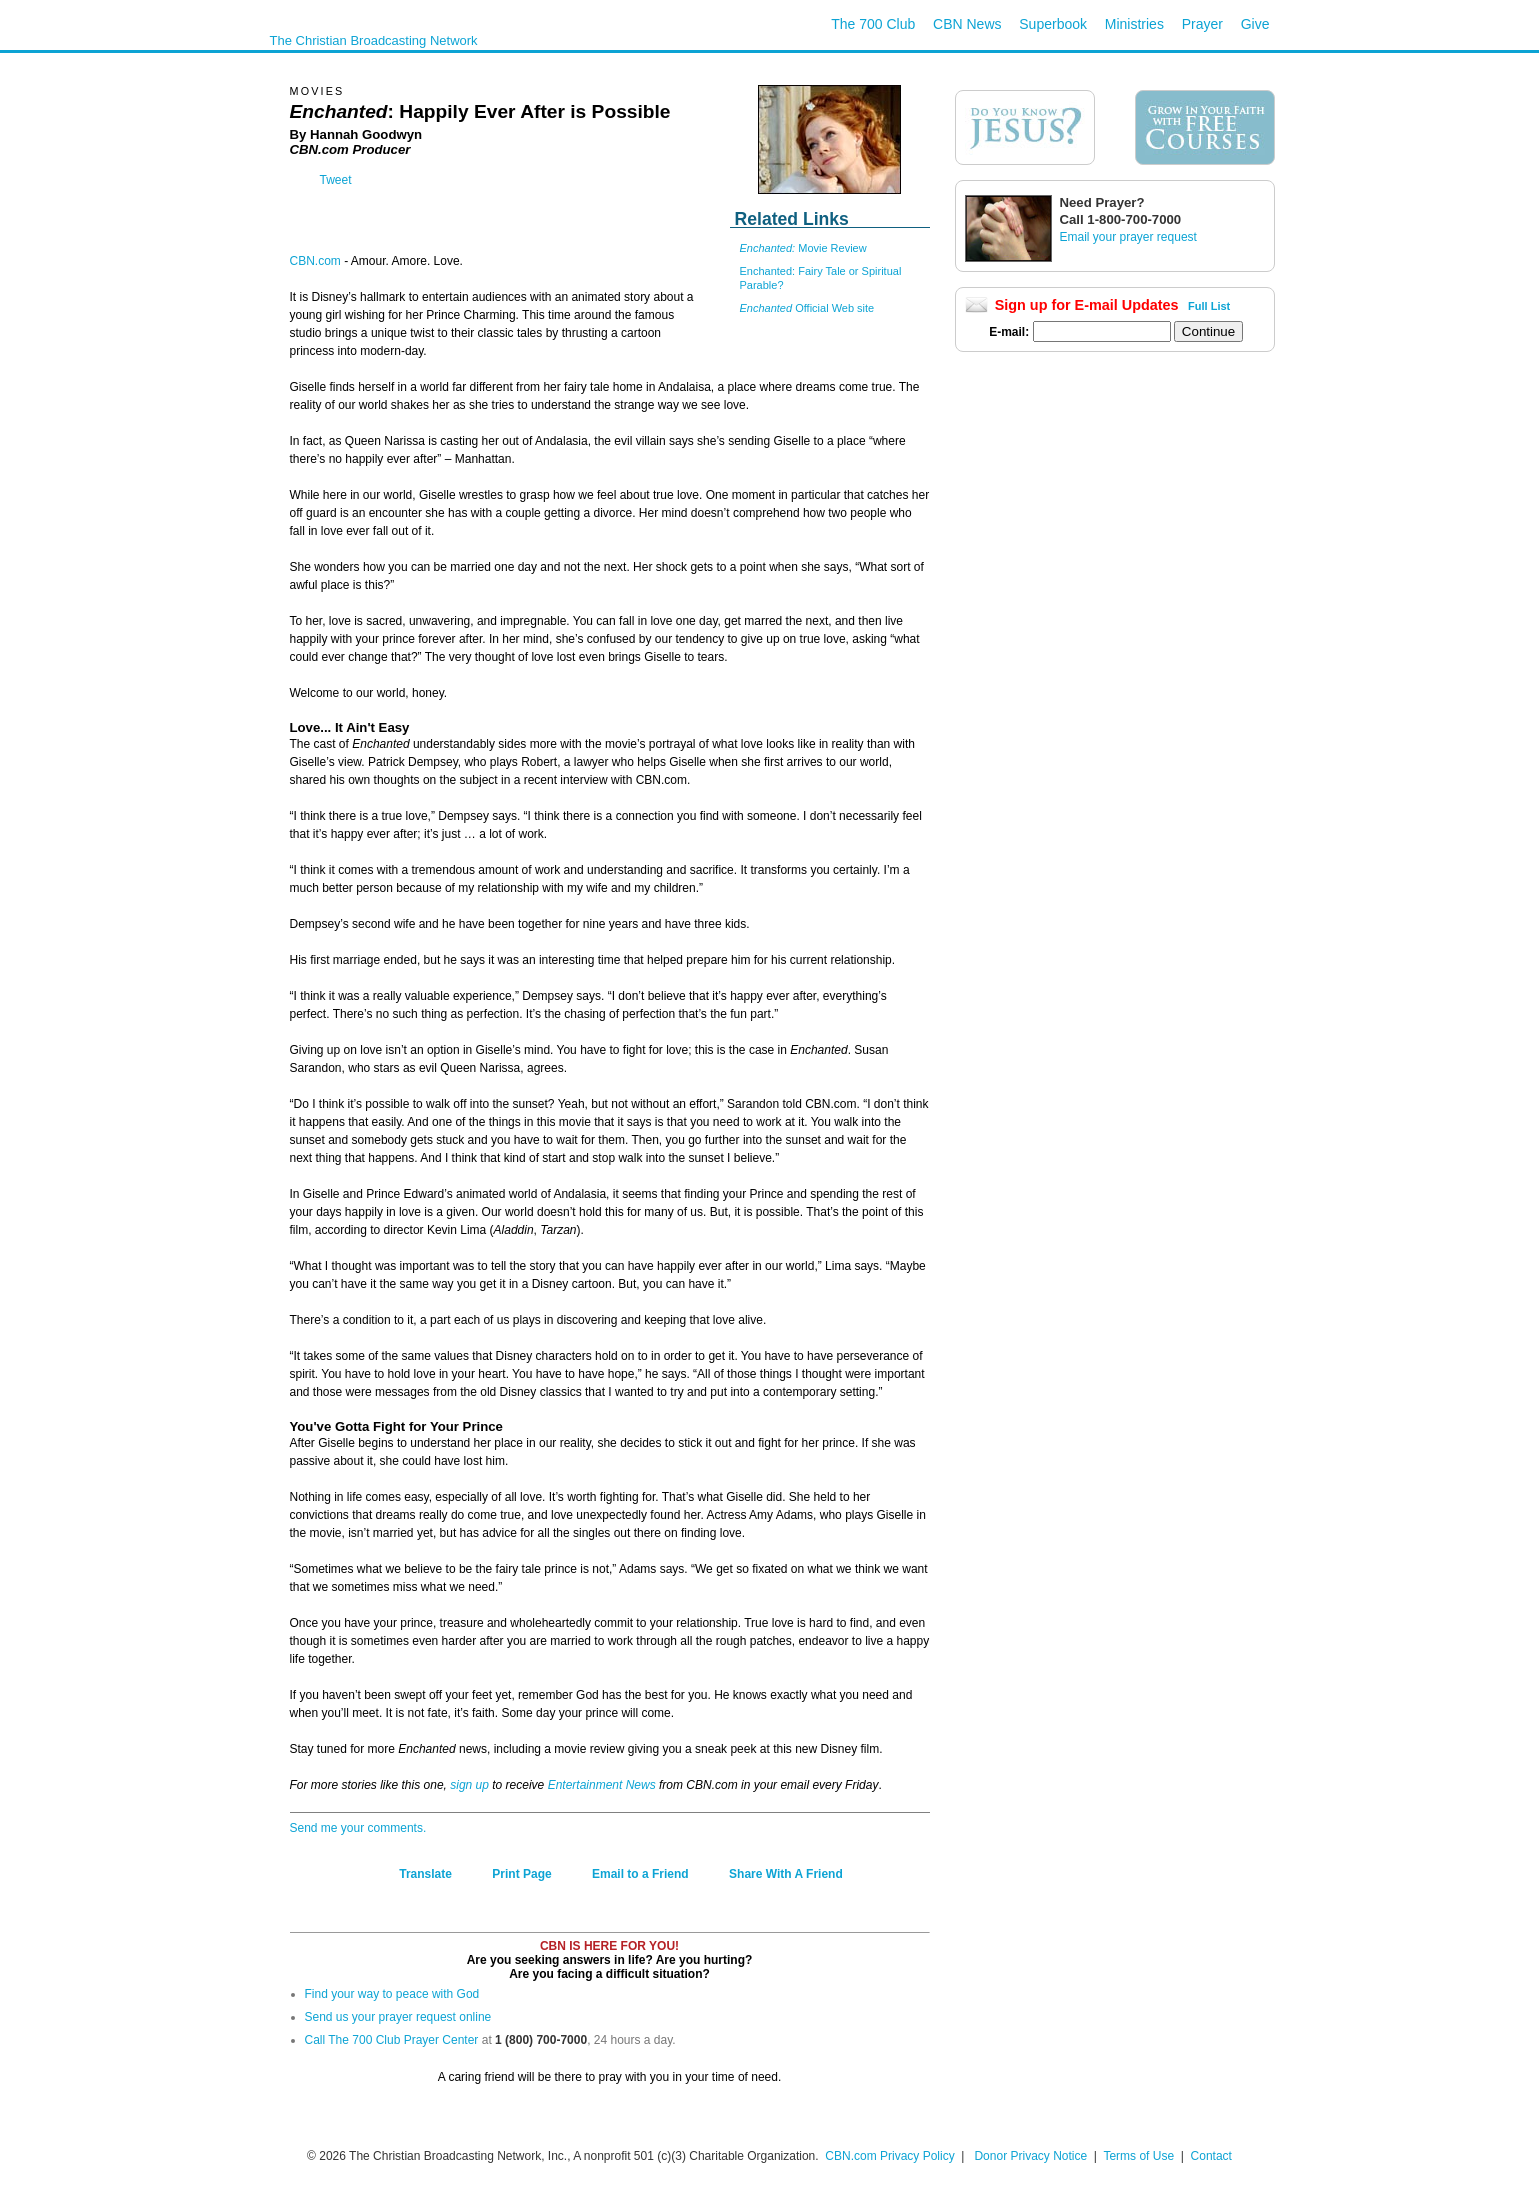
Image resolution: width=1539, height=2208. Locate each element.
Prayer (1202, 24)
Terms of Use (1140, 2156)
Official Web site (807, 308)
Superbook (1053, 24)
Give (1255, 24)
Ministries (1134, 24)
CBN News (967, 24)
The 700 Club (873, 24)
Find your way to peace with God (392, 1994)
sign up (469, 1785)
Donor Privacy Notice (1030, 2156)
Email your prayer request (1128, 237)
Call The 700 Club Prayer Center (392, 2040)
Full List (1209, 306)
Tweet (336, 180)
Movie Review (803, 248)
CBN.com (315, 261)
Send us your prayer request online (398, 2017)
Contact (1211, 2156)
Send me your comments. (358, 1828)
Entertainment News (602, 1785)
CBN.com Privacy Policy (889, 2156)
